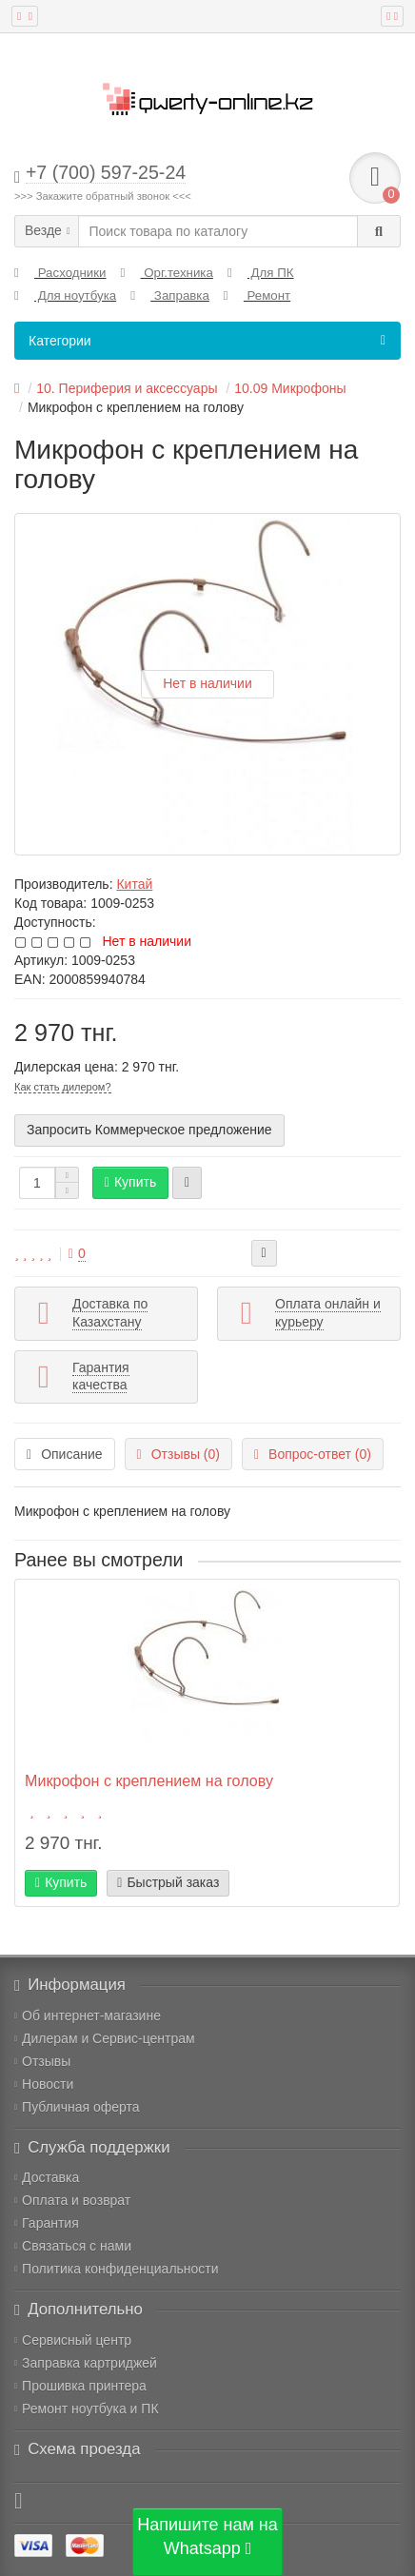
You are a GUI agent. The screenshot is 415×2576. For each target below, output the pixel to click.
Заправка (169, 295)
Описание (65, 1454)
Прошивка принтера (80, 2385)
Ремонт (257, 295)
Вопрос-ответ (312, 1454)
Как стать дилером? (62, 1086)
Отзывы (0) (178, 1454)
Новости (43, 2084)
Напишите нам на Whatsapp (207, 2537)
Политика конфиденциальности (116, 2268)
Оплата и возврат (72, 2200)
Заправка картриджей (85, 2362)
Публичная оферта (77, 2106)
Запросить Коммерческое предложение (149, 1129)
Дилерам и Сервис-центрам (104, 2038)
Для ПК (260, 272)
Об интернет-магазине (87, 2015)
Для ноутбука (65, 295)
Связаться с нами (72, 2245)
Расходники (60, 272)
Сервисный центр (72, 2340)
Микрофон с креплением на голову (149, 1780)
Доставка (46, 2177)
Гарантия (46, 2223)
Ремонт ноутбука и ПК (86, 2408)
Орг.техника (167, 272)
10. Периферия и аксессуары (126, 388)
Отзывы (42, 2061)
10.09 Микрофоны (290, 388)
